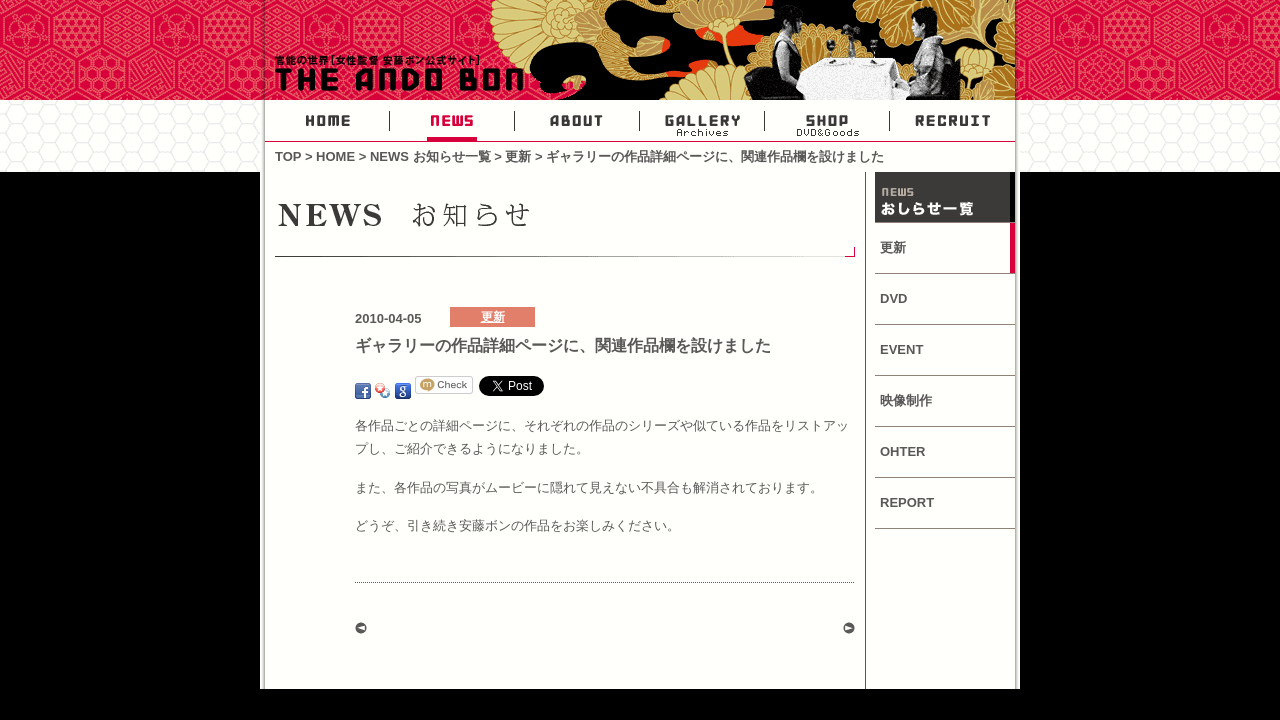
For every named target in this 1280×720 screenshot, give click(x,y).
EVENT (901, 349)
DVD (893, 298)
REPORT (907, 502)
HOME (327, 121)
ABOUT (577, 121)
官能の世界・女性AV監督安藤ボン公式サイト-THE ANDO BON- (395, 75)
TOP (288, 156)
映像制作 (906, 400)
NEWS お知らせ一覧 (430, 156)
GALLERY (702, 121)
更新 (518, 156)
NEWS (452, 121)
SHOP (827, 121)
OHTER (903, 451)
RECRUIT (952, 121)
